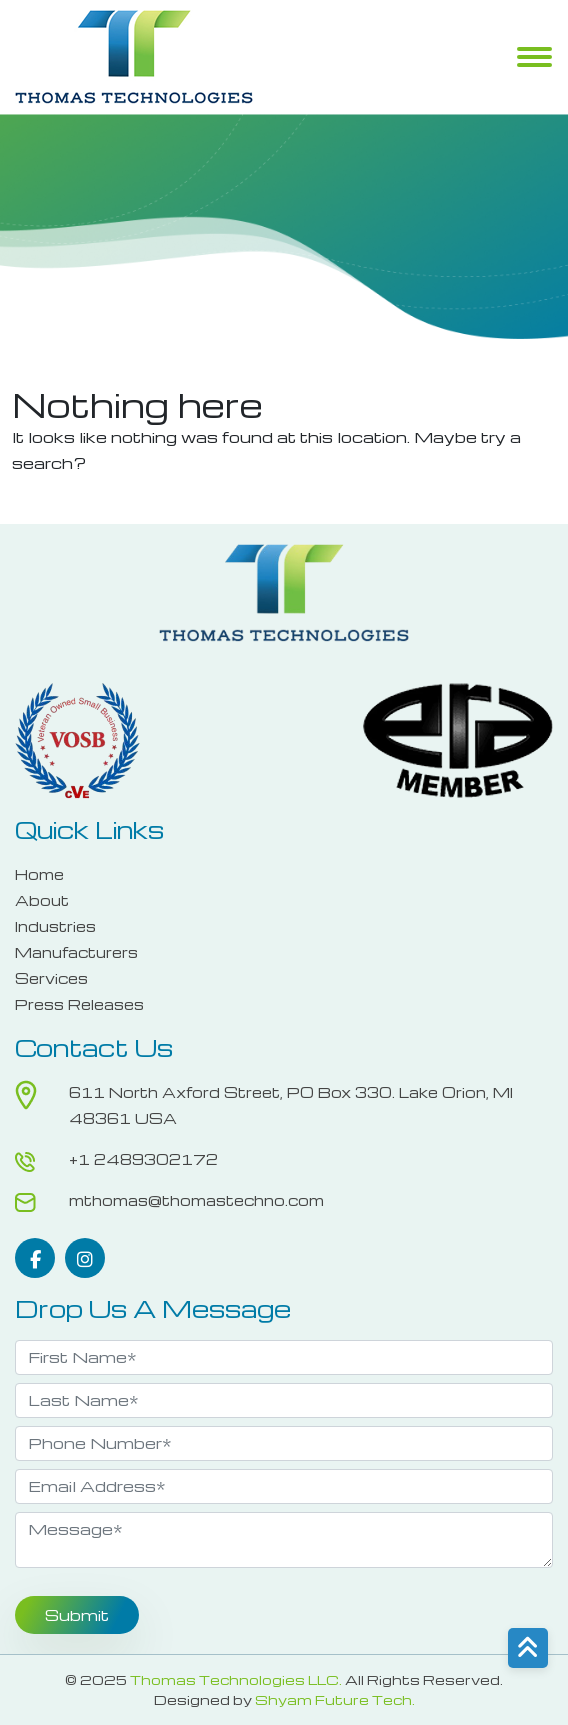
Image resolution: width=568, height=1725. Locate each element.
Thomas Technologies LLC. (236, 1679)
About (42, 900)
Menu (534, 59)
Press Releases (79, 1004)
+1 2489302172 (143, 1159)
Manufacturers (76, 952)
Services (51, 978)
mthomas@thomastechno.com (196, 1200)
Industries (55, 926)
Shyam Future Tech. (335, 1699)
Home (39, 874)
